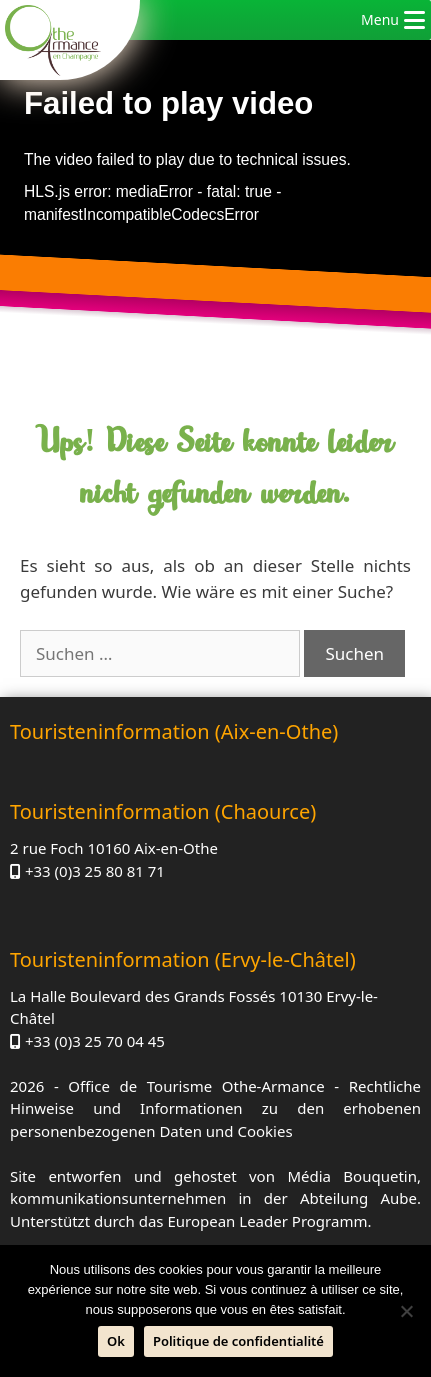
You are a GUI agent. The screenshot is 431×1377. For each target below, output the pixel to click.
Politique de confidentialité (238, 1341)
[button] (380, 20)
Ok (116, 1341)
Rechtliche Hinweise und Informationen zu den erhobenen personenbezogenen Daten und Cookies (215, 1108)
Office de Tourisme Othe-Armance (196, 1086)
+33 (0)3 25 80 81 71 (95, 871)
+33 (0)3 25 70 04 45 (95, 1041)
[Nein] (406, 1311)
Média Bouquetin (352, 1176)
